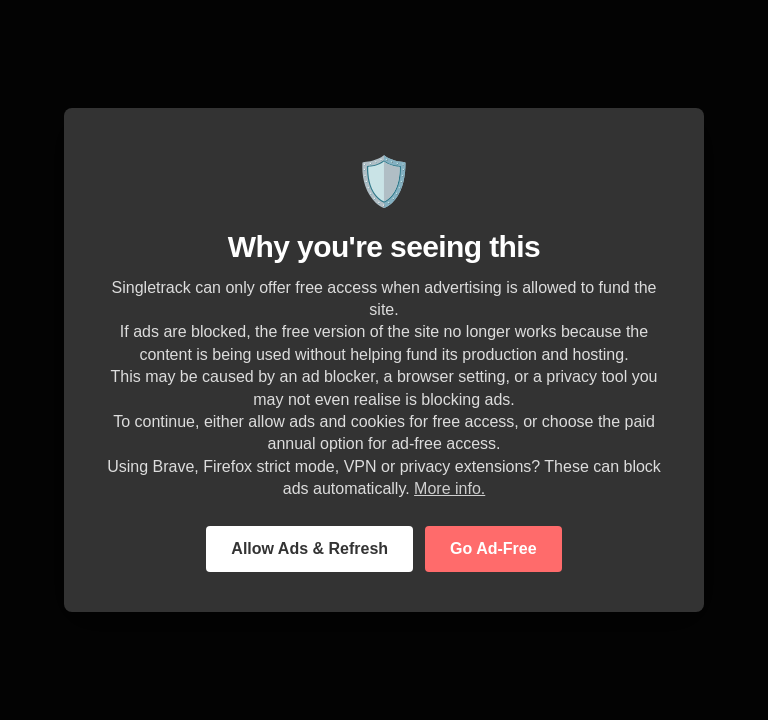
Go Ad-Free (493, 548)
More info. (449, 488)
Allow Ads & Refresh (309, 548)
